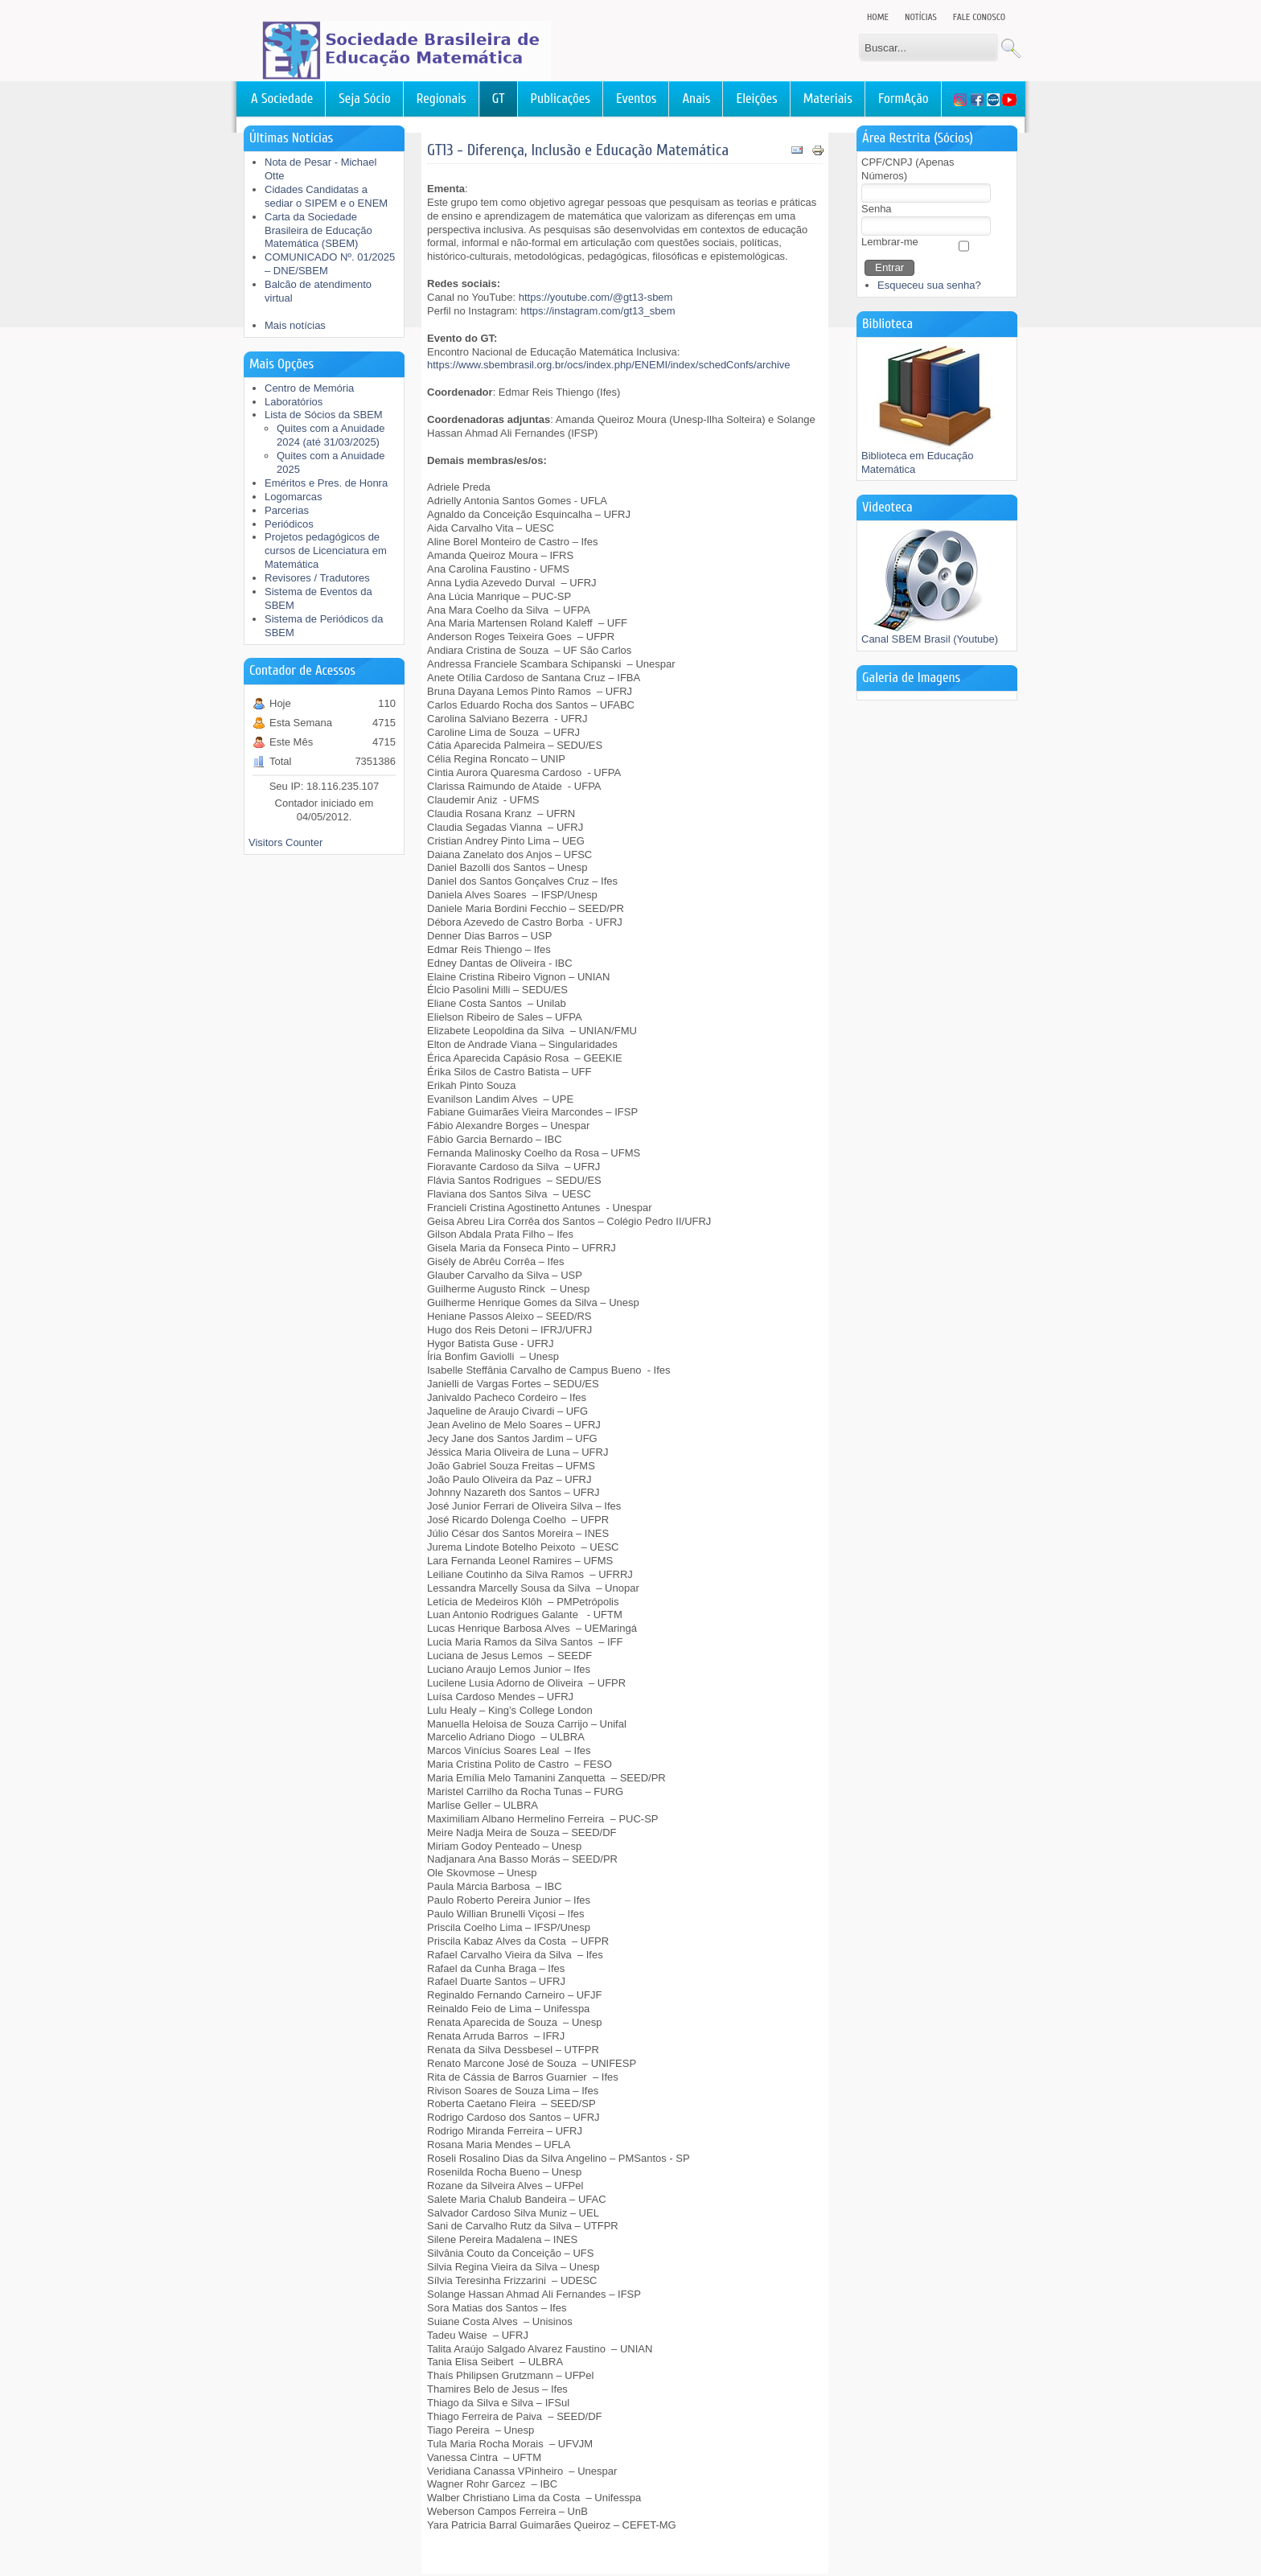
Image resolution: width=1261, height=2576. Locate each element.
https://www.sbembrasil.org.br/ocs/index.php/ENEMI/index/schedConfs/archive (609, 365)
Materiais (827, 98)
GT (498, 98)
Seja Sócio (365, 98)
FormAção (903, 98)
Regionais (441, 98)
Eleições (756, 98)
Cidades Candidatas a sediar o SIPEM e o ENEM (326, 196)
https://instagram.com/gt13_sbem (597, 311)
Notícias (921, 17)
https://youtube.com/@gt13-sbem (596, 297)
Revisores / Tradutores (317, 578)
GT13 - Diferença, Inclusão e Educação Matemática (578, 150)
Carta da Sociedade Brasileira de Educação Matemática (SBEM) (318, 230)
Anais (696, 98)
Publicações (560, 98)
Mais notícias (295, 325)
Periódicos (289, 524)
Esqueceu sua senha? (929, 285)
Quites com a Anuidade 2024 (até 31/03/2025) (330, 435)
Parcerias (287, 510)
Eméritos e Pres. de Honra (326, 483)
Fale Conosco (979, 17)
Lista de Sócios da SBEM (324, 415)
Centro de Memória (309, 388)
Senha (876, 209)
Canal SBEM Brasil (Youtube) (929, 634)
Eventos (636, 98)
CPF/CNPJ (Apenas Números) (908, 169)
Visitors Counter (285, 842)
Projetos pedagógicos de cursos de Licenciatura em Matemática (326, 550)
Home (878, 17)
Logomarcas (293, 497)
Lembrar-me (889, 242)
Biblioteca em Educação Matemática (933, 457)
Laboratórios (293, 402)
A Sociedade (282, 98)
